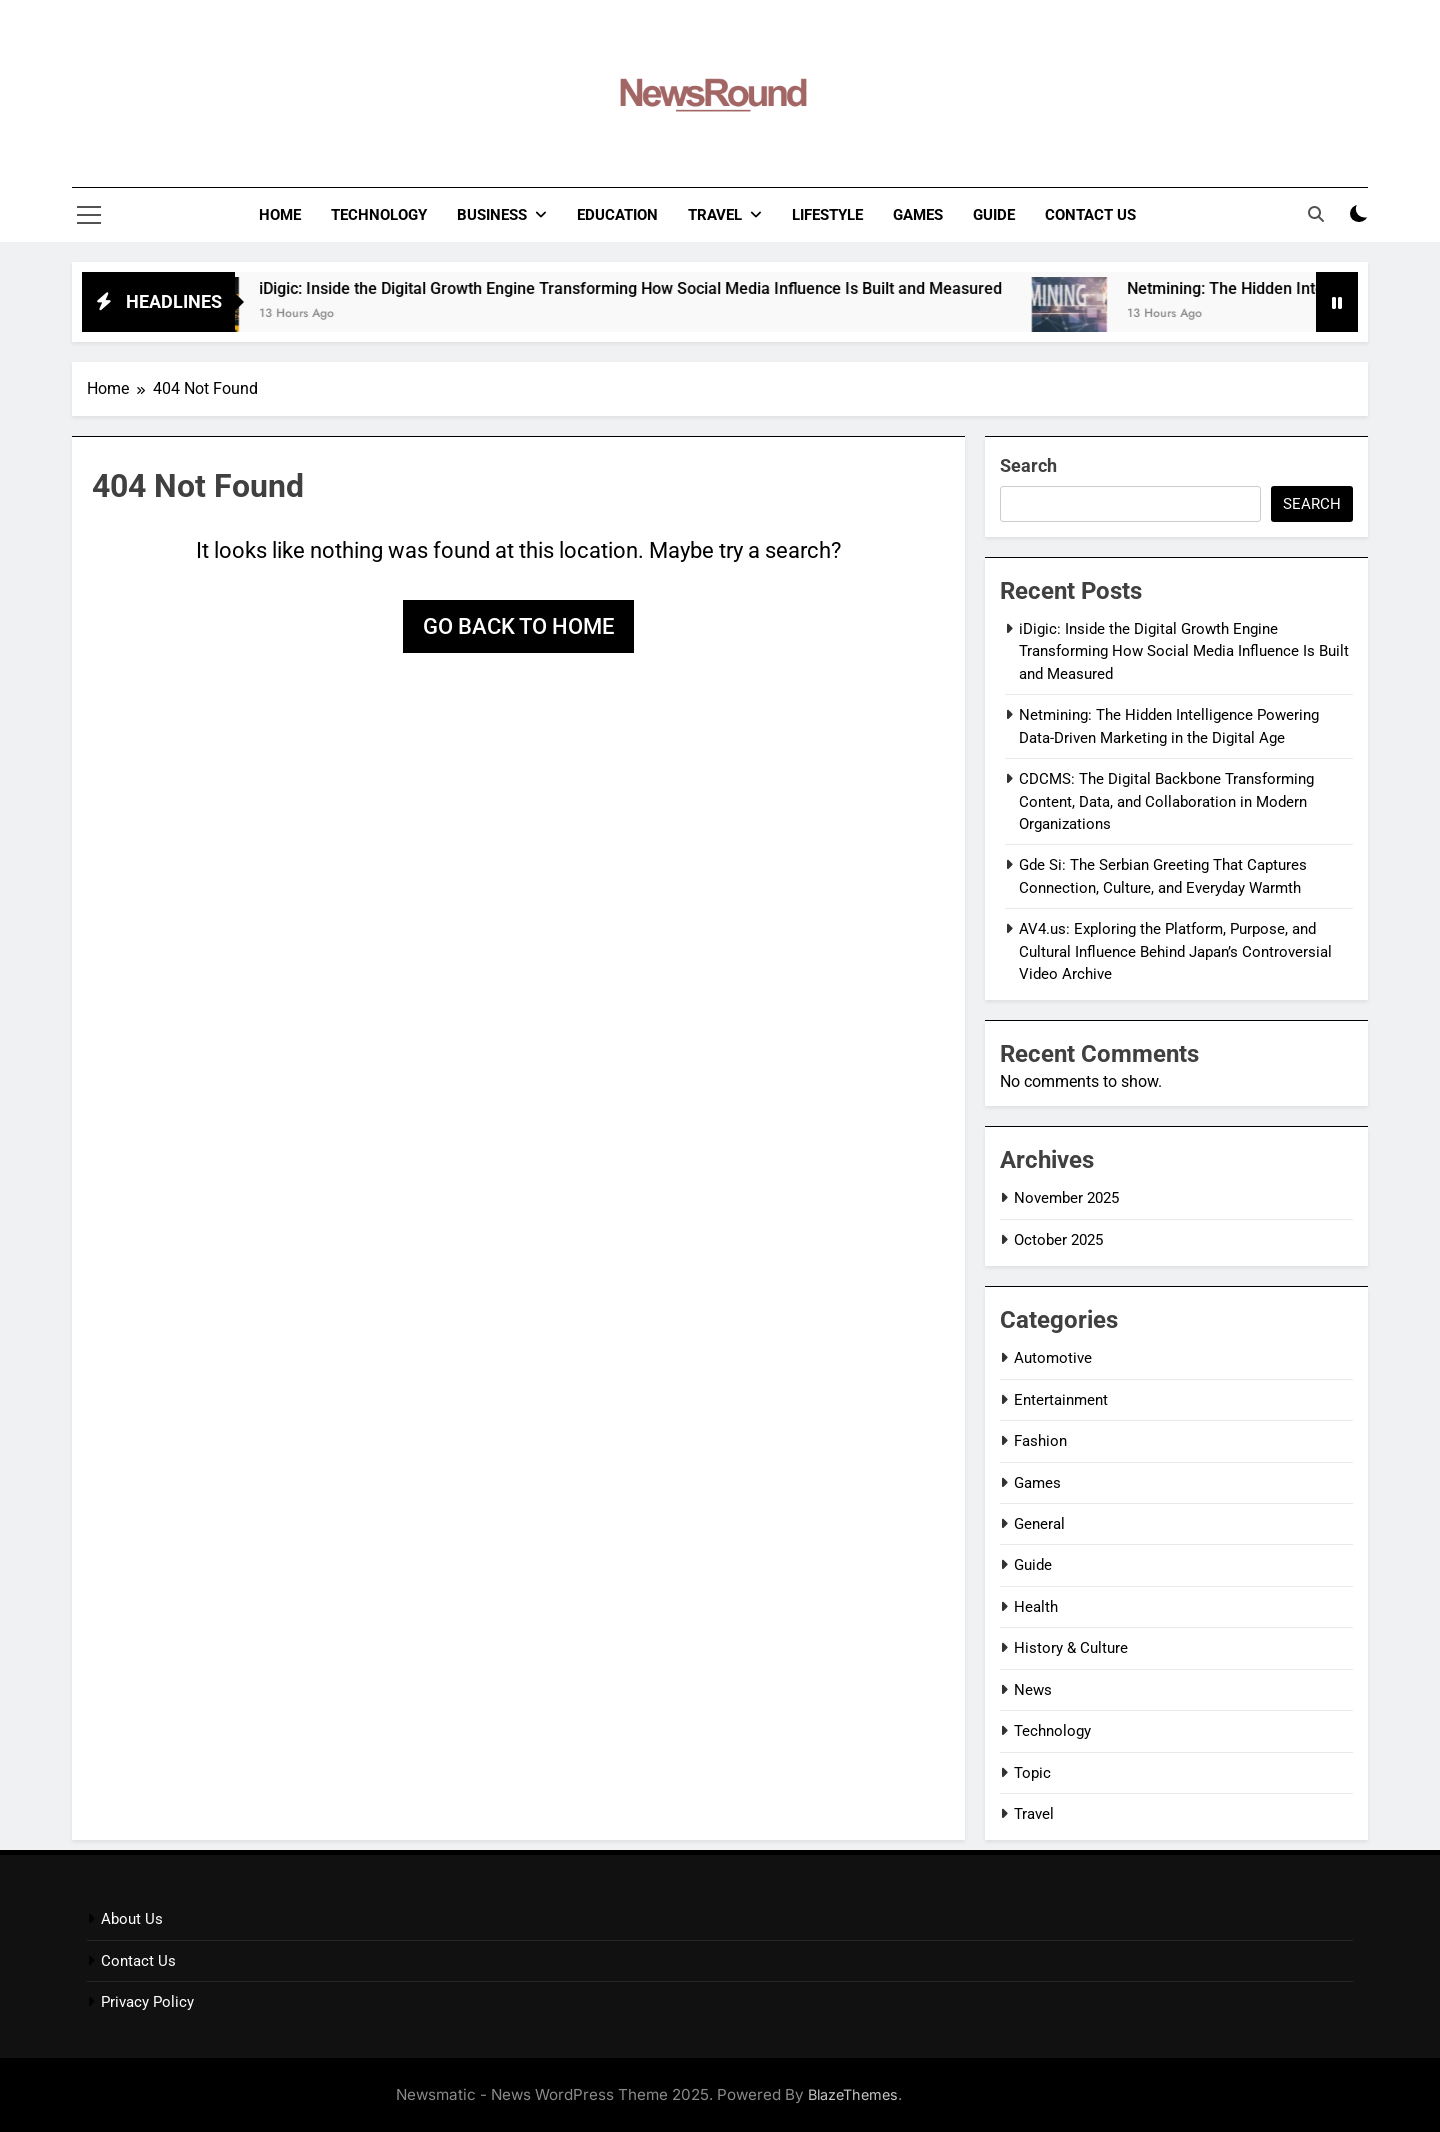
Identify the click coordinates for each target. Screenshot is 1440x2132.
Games (918, 215)
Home (280, 215)
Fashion (1040, 1441)
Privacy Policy (147, 2002)
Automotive (1053, 1358)
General (1039, 1524)
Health (1036, 1607)
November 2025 (1066, 1198)
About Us (132, 1919)
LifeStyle (827, 215)
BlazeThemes (853, 2094)
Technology (379, 215)
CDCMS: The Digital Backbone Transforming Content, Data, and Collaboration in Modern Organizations (1166, 801)
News (1033, 1690)
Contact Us (1090, 215)
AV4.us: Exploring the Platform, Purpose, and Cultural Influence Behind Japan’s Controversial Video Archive (1175, 951)
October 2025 (1058, 1240)
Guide (994, 215)
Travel (715, 215)
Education (617, 215)
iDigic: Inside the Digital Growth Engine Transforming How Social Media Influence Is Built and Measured (653, 288)
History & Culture (1071, 1648)
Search (1028, 465)
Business (492, 215)
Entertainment (1061, 1400)
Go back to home (518, 626)
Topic (1032, 1773)
